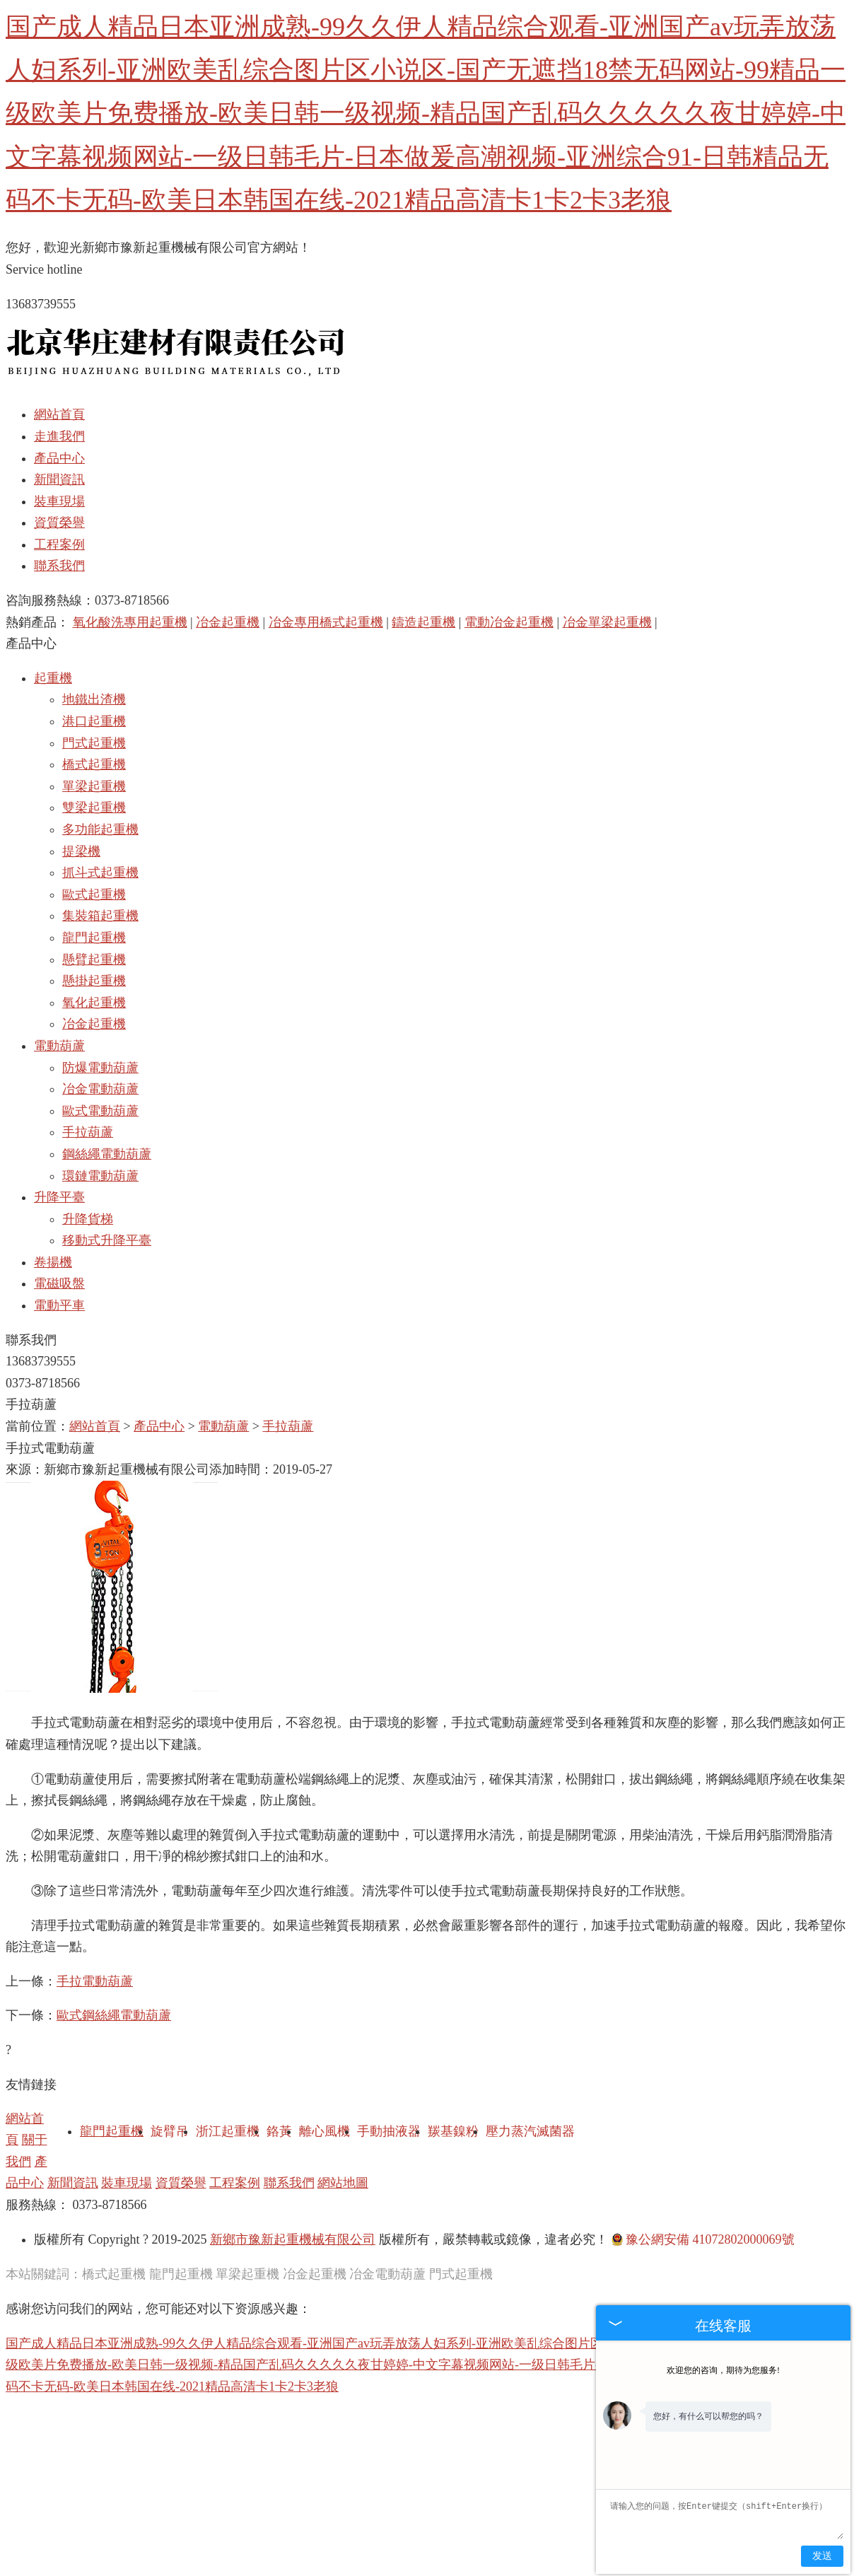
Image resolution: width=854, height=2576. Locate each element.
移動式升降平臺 (106, 1240)
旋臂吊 (170, 2131)
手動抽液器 (389, 2131)
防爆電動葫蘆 (100, 1068)
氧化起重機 (94, 1003)
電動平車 (59, 1305)
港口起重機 (94, 721)
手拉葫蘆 (87, 1132)
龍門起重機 (94, 938)
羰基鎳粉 (453, 2131)
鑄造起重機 (423, 622)
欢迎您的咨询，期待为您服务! (723, 2370)
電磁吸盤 (59, 1283)
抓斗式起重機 (100, 873)
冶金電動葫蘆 (100, 1089)
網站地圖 (342, 2183)
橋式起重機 (94, 764)
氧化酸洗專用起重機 (130, 622)
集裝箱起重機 (100, 916)
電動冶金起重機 (509, 622)
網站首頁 (59, 414)
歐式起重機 (94, 894)
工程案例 (59, 544)
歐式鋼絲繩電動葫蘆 (114, 2015)
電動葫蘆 (59, 1046)
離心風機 (324, 2131)
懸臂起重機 (94, 959)
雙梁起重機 (94, 807)
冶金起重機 (227, 622)
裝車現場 (59, 501)
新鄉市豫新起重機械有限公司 (292, 2239)
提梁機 (81, 851)
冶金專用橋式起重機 (326, 622)
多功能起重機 (100, 829)
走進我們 (59, 436)
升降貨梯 (87, 1219)
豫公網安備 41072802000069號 (703, 2239)
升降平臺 (59, 1197)
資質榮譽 (59, 522)
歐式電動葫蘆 (100, 1111)
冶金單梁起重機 (607, 622)
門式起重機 (94, 743)
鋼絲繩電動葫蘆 (106, 1154)
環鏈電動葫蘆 (100, 1176)
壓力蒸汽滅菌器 (530, 2131)
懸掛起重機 (94, 981)
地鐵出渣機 (94, 699)
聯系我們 (59, 566)
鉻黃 (279, 2131)
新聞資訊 (59, 479)
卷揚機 (53, 1262)
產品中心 (59, 458)
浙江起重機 (227, 2131)
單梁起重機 (94, 786)
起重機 (53, 678)
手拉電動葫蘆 (95, 1981)
